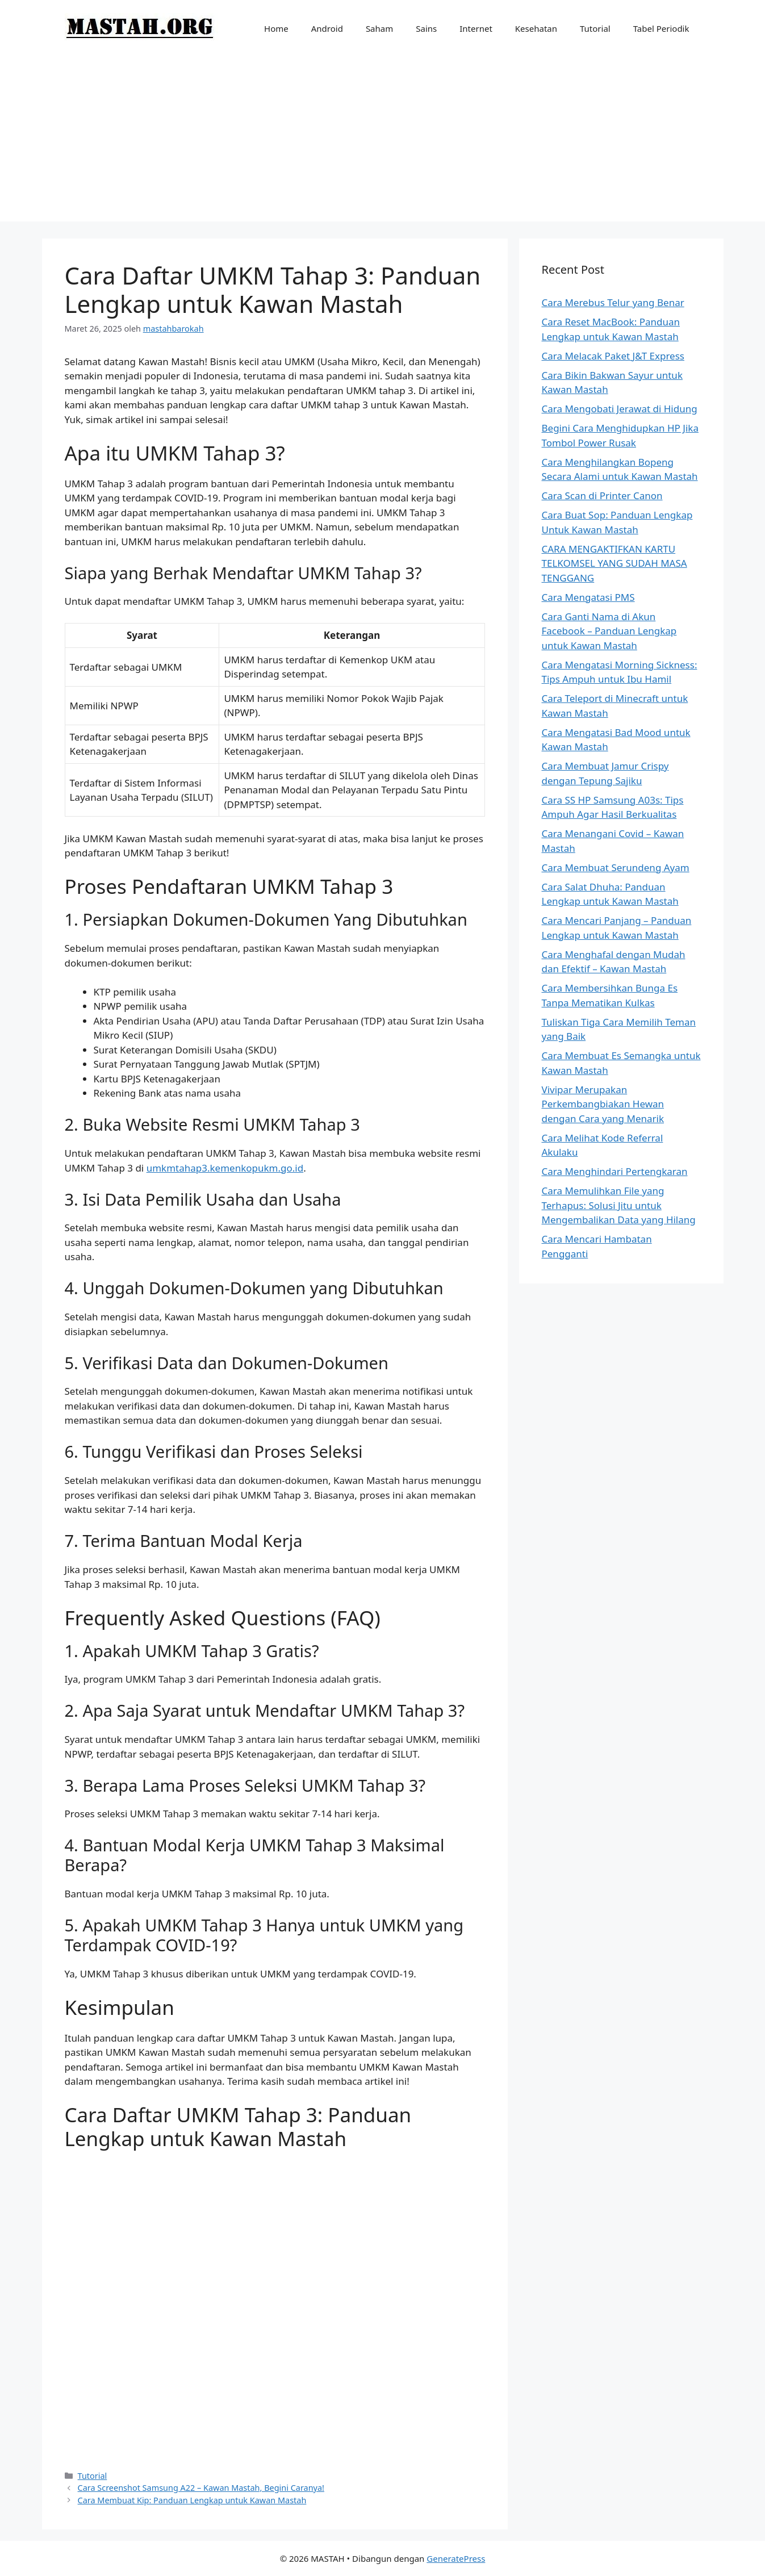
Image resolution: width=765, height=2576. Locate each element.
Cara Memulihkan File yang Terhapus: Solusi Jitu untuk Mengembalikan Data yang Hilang (619, 1205)
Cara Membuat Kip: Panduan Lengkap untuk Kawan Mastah (192, 2500)
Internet (475, 28)
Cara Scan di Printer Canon (602, 495)
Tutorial (595, 28)
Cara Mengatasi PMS (588, 597)
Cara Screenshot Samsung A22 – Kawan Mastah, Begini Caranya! (201, 2487)
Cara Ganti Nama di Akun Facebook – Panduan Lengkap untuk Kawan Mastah (609, 631)
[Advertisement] (383, 141)
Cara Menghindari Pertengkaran (615, 1171)
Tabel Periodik (661, 28)
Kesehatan (536, 28)
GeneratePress (456, 2558)
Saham (379, 28)
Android (327, 28)
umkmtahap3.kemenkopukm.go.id (225, 1167)
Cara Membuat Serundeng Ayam (615, 867)
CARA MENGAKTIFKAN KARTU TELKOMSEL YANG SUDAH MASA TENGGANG (614, 563)
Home (276, 28)
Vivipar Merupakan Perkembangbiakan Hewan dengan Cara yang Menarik (603, 1104)
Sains (426, 28)
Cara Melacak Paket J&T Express (613, 355)
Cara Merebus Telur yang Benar (613, 302)
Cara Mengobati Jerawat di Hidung (619, 408)
